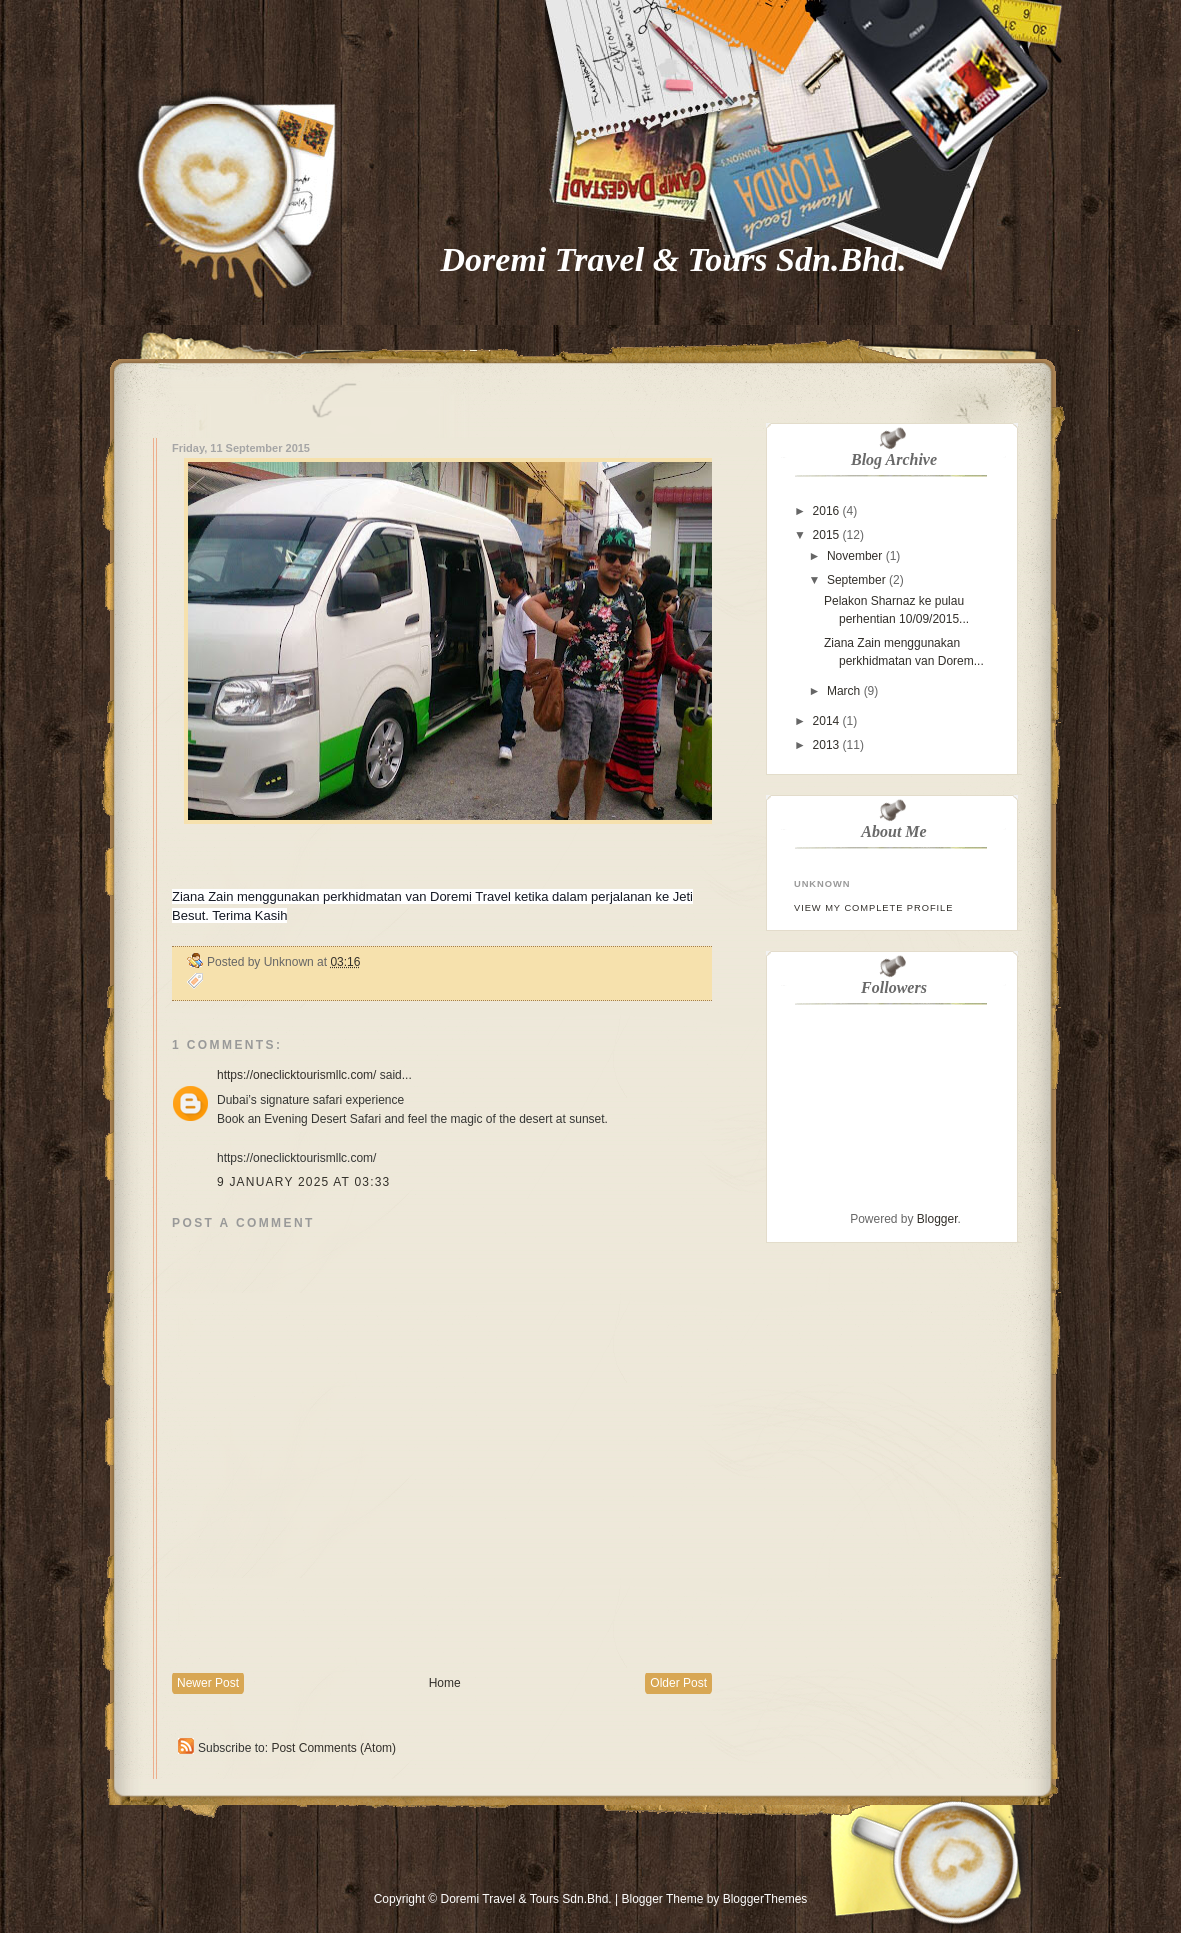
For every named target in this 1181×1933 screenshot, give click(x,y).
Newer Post (208, 1683)
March (843, 691)
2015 (826, 535)
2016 (826, 511)
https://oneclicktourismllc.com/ (296, 1075)
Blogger (937, 1219)
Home (445, 1683)
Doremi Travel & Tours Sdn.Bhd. (674, 259)
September (856, 580)
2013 (826, 745)
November (854, 556)
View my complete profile (873, 908)
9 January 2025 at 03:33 (303, 1182)
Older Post (678, 1683)
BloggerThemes (763, 1899)
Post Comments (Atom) (333, 1748)
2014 (826, 721)
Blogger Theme (662, 1899)
